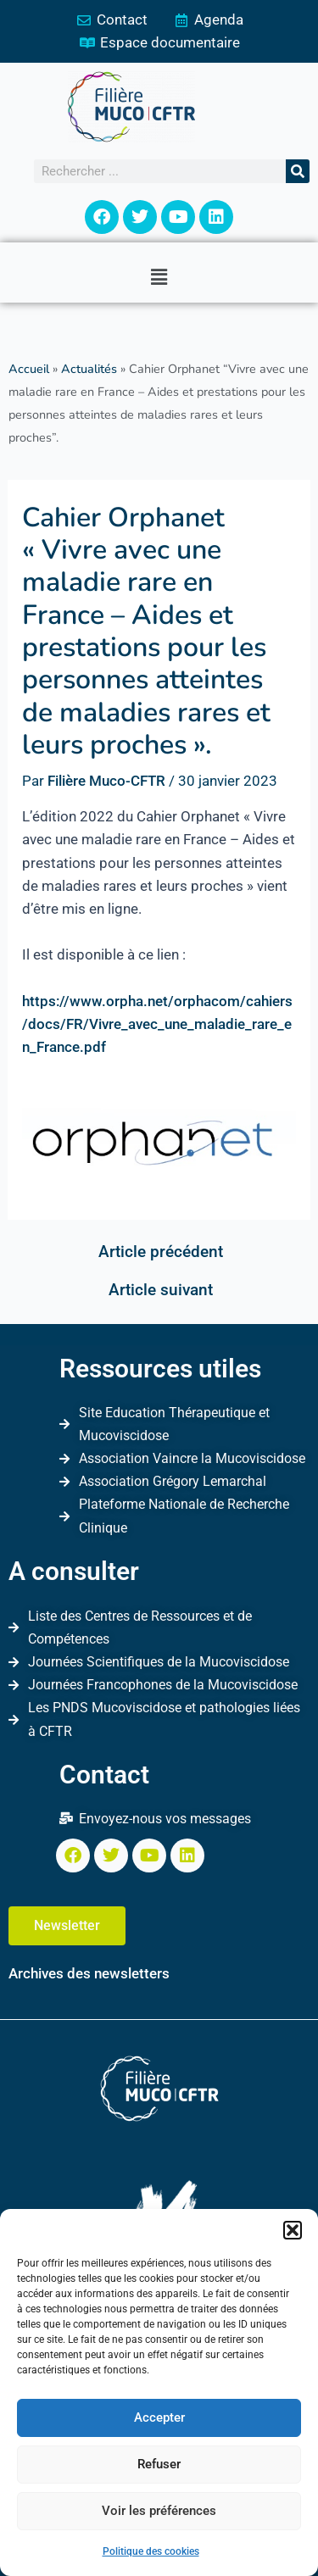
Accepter (159, 2417)
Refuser (159, 2464)
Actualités (89, 368)
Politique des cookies (151, 2551)
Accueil (28, 368)
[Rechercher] (298, 171)
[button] (292, 2230)
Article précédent (160, 1251)
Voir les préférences (159, 2510)
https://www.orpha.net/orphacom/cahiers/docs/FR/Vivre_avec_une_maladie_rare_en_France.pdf (157, 1024)
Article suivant (161, 1290)
